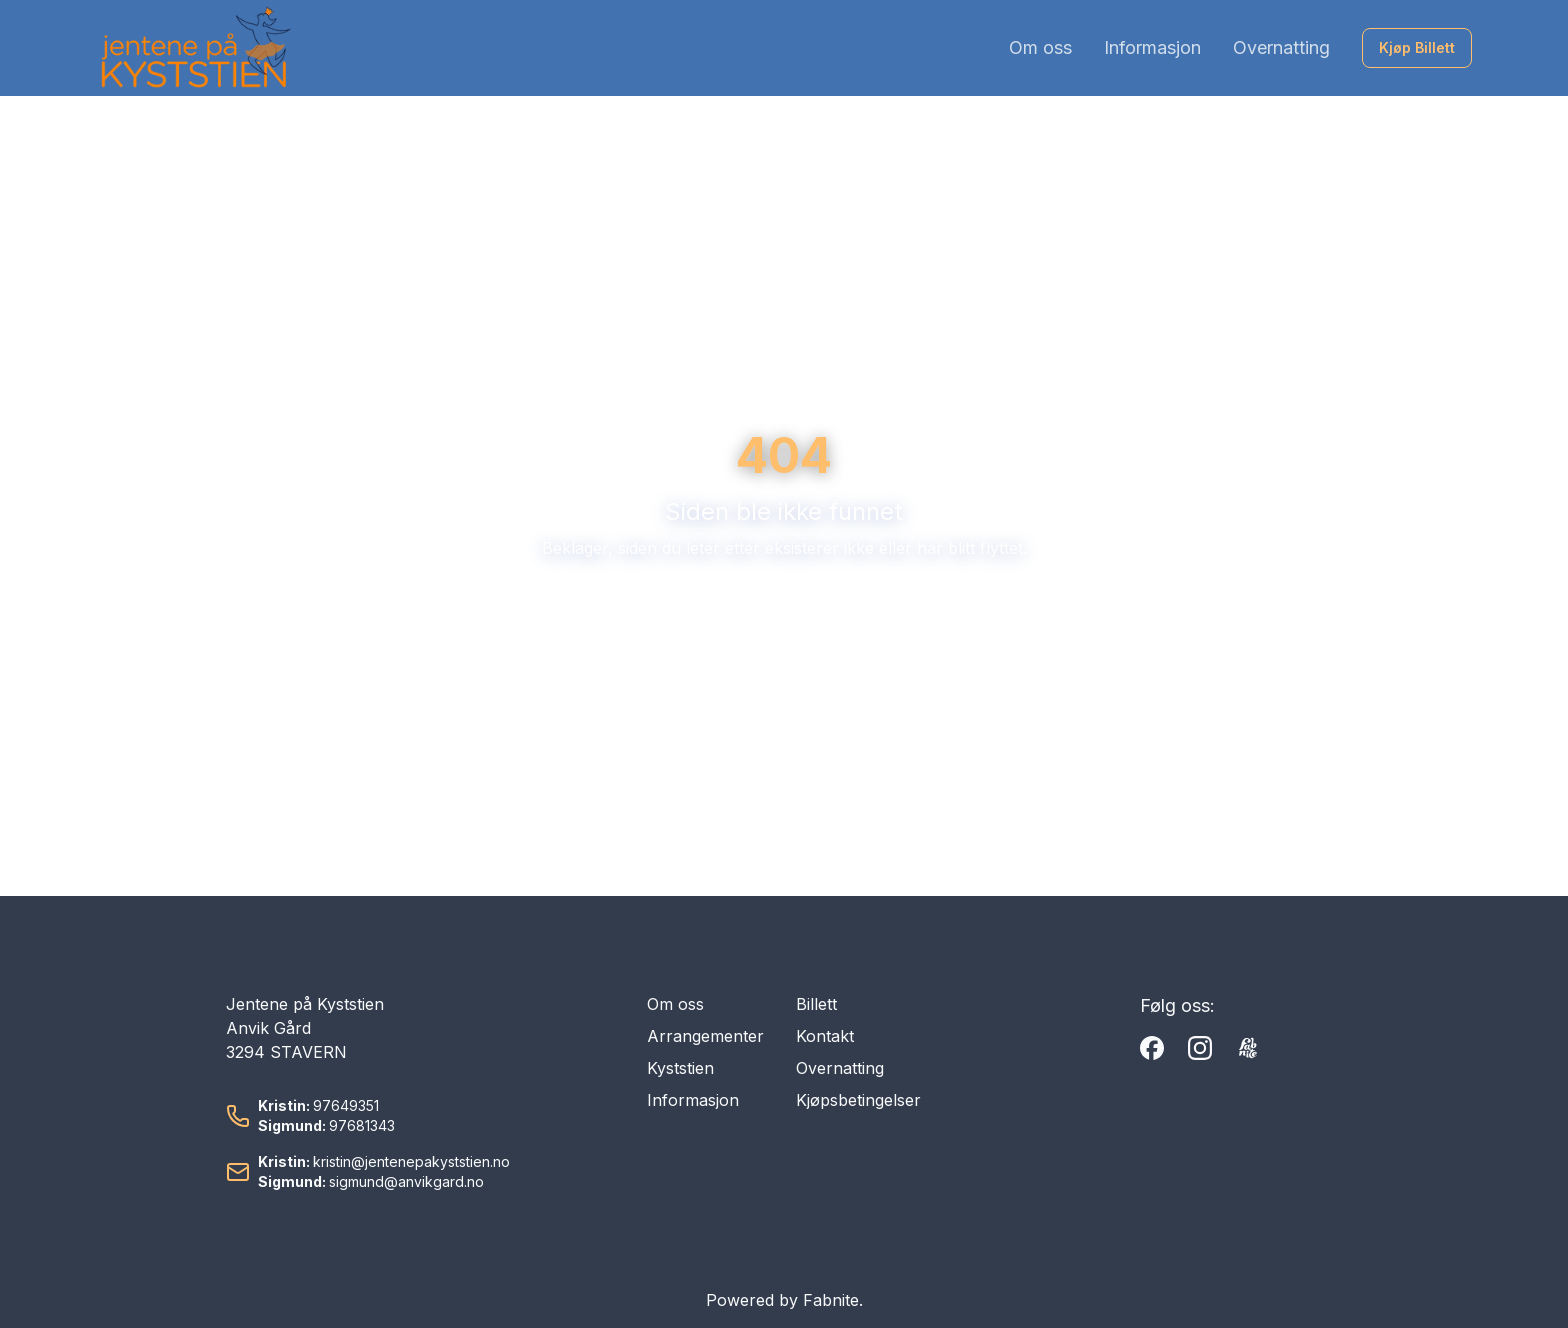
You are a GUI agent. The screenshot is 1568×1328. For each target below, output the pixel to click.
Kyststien (680, 1068)
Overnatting (1281, 47)
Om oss (1040, 47)
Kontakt (825, 1036)
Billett (816, 1004)
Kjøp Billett (1417, 47)
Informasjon (1152, 47)
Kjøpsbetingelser (858, 1100)
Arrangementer (705, 1036)
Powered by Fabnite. (784, 1300)
